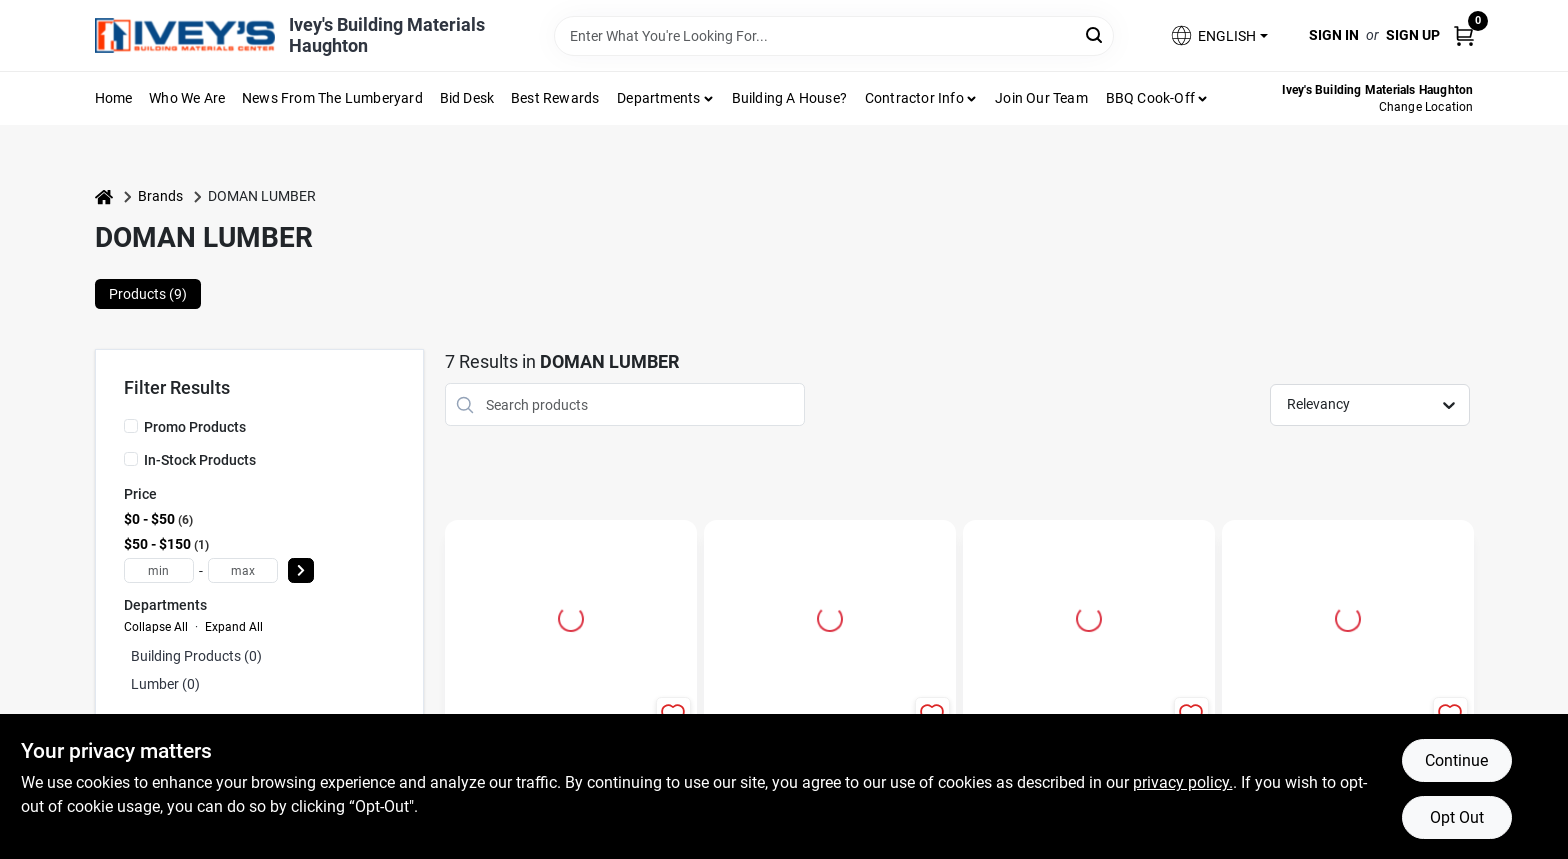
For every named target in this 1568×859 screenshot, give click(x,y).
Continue (1456, 760)
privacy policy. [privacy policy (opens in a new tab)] (1183, 782)
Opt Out (1457, 817)
